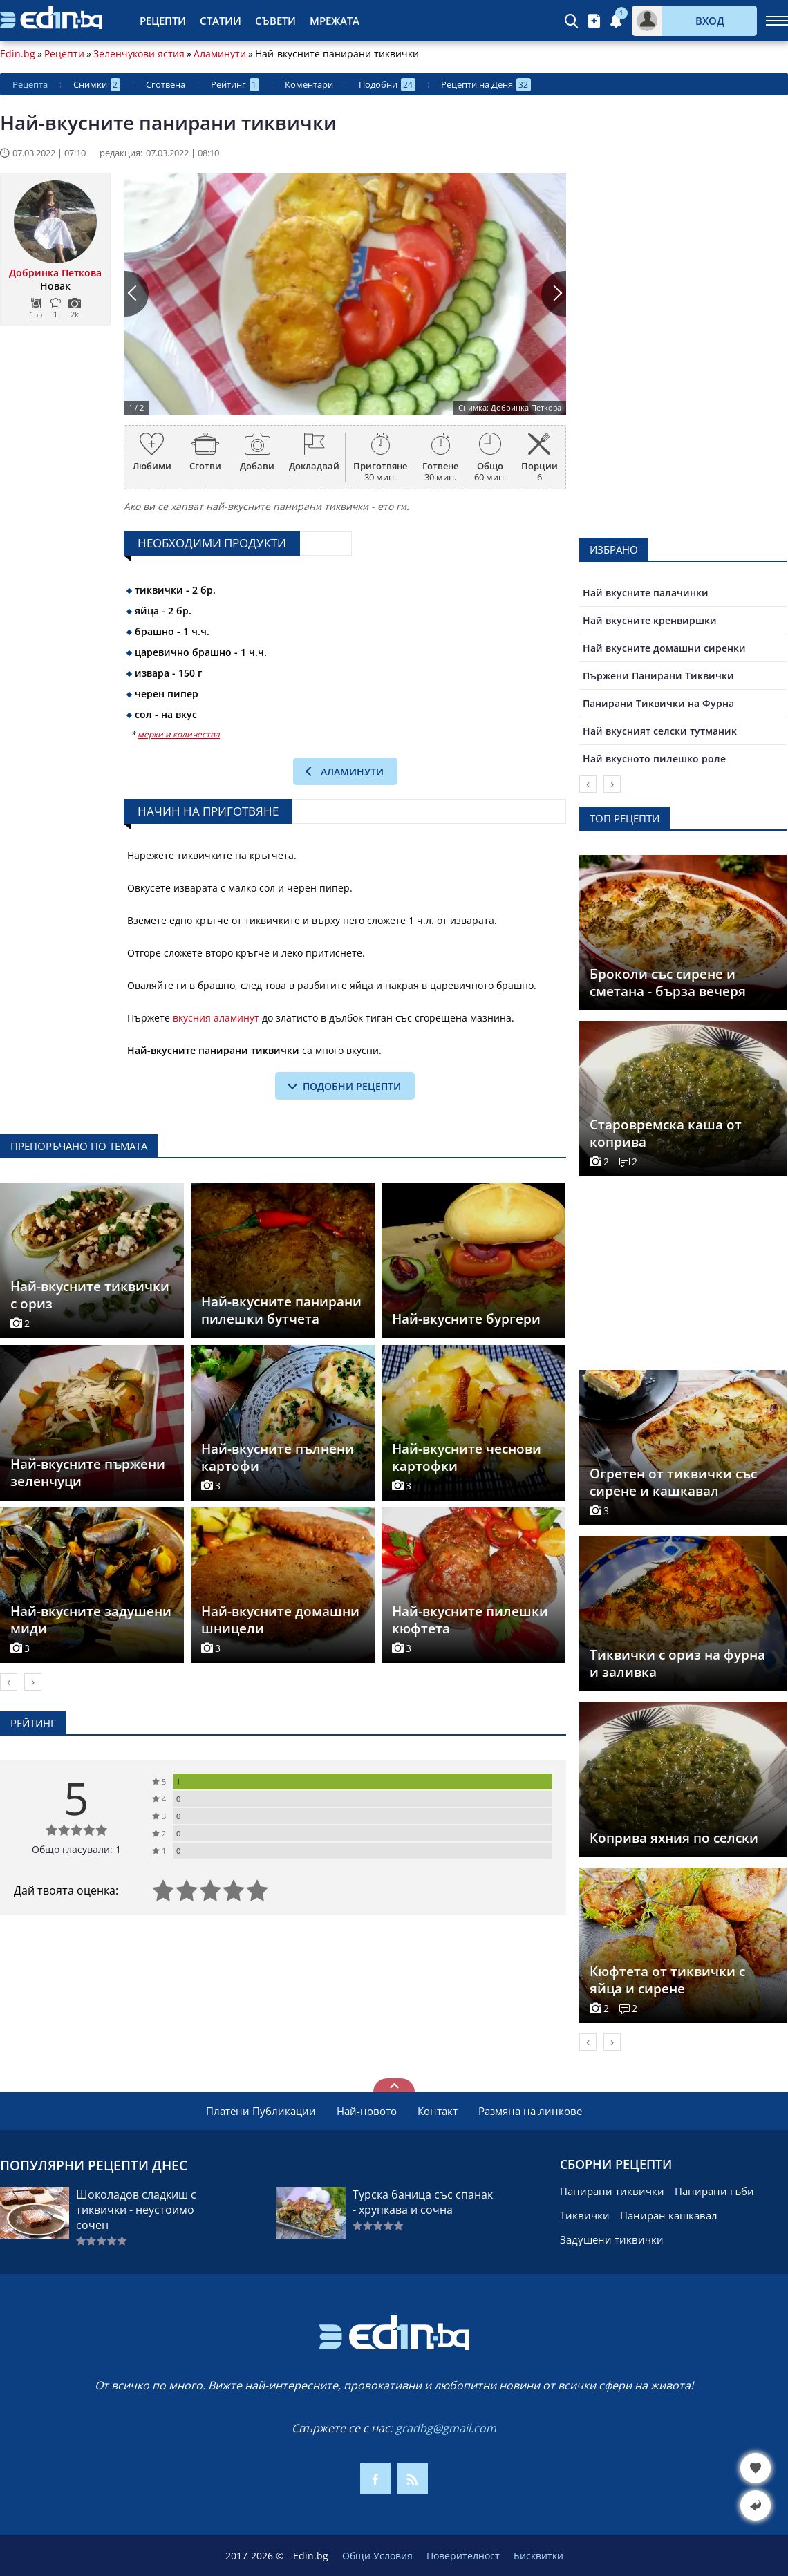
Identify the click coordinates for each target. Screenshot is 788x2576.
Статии (220, 21)
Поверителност (463, 2555)
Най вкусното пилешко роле (654, 758)
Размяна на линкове (530, 2111)
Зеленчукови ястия (139, 53)
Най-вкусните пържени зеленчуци (87, 1472)
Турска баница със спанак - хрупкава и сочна (423, 2202)
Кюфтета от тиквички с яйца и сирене (667, 1979)
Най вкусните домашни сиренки (664, 648)
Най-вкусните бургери (466, 1319)
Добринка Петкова (55, 273)
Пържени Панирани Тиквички (658, 675)
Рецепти (163, 21)
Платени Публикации (261, 2111)
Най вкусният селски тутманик (660, 730)
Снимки (96, 84)
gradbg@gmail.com (445, 2428)
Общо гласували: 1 (76, 1849)
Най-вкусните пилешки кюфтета (470, 1619)
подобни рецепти (352, 1086)
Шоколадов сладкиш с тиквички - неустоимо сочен (136, 2209)
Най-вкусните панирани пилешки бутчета (281, 1310)
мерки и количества (179, 734)
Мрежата (334, 21)
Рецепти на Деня (486, 84)
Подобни (387, 84)
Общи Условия (377, 2555)
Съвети (275, 21)
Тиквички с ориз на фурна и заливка (677, 1663)
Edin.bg (17, 53)
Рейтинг (235, 84)
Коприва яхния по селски (674, 1838)
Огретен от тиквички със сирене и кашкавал (673, 1482)
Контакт (438, 2111)
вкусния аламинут (216, 1017)
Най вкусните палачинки (646, 592)
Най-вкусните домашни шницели (280, 1619)
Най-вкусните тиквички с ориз (89, 1295)
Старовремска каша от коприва (666, 1133)
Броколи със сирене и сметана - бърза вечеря (668, 982)
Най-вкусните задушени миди (90, 1619)
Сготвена (165, 84)
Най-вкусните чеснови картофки (466, 1457)
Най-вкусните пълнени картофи (277, 1457)
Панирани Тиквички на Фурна (658, 703)
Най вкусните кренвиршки (650, 620)
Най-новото (367, 2111)
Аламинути (220, 53)
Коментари (309, 84)
